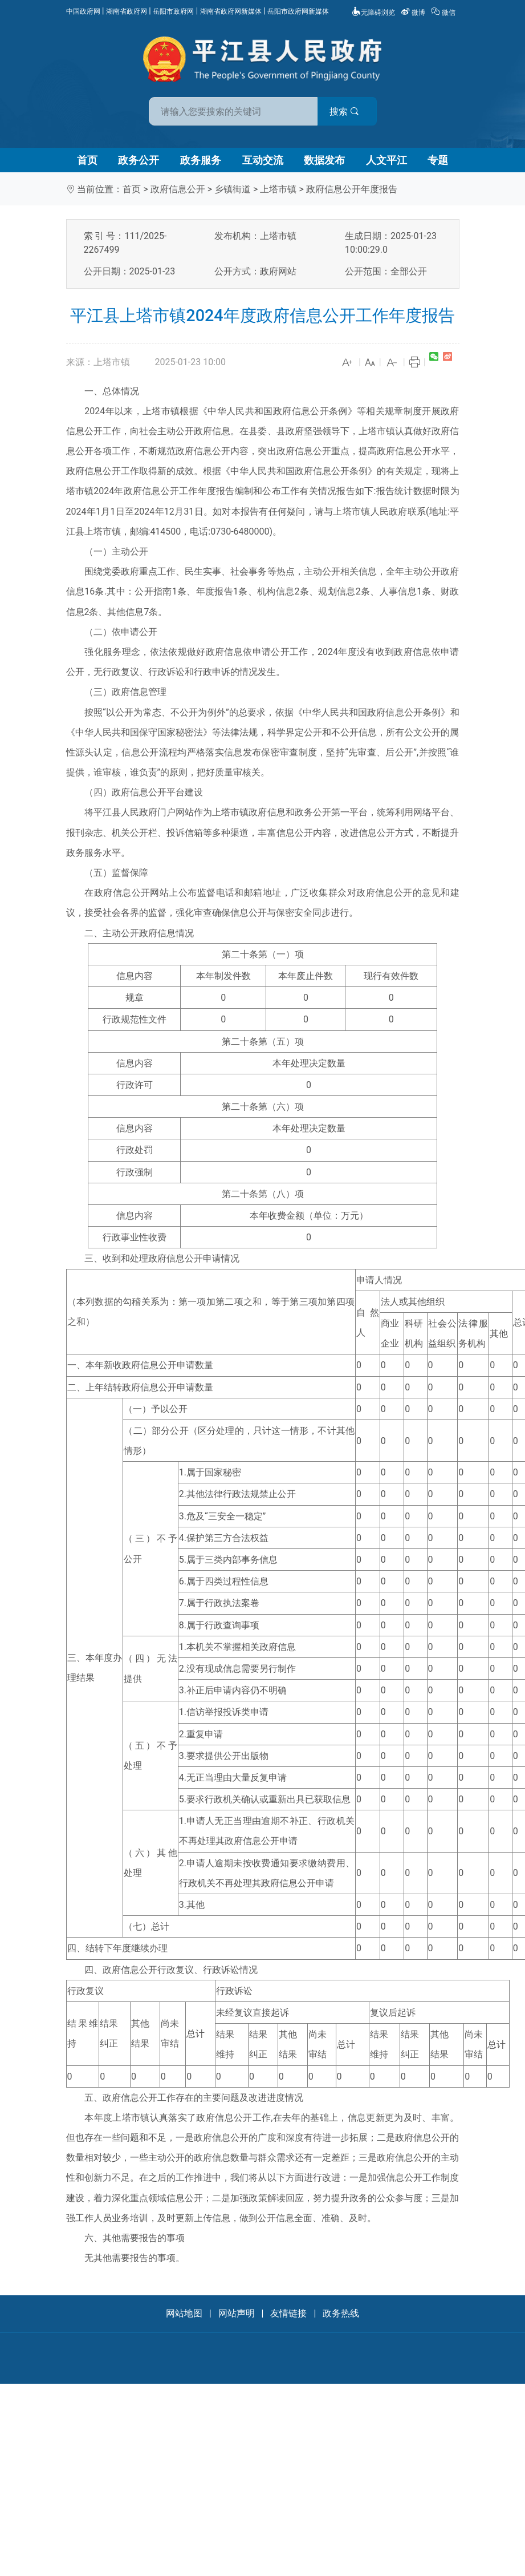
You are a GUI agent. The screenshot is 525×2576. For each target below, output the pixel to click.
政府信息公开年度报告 (351, 189)
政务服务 (200, 160)
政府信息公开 (177, 189)
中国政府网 (83, 11)
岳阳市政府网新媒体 (298, 11)
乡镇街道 (232, 189)
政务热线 (341, 2313)
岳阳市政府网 (173, 11)
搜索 (344, 111)
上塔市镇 (278, 189)
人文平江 (386, 160)
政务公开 (138, 160)
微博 (414, 13)
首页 (87, 160)
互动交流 (262, 160)
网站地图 (184, 2313)
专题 (438, 160)
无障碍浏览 (373, 13)
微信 (444, 13)
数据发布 (324, 160)
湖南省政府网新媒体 (231, 11)
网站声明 (236, 2313)
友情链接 (288, 2313)
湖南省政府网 (126, 11)
